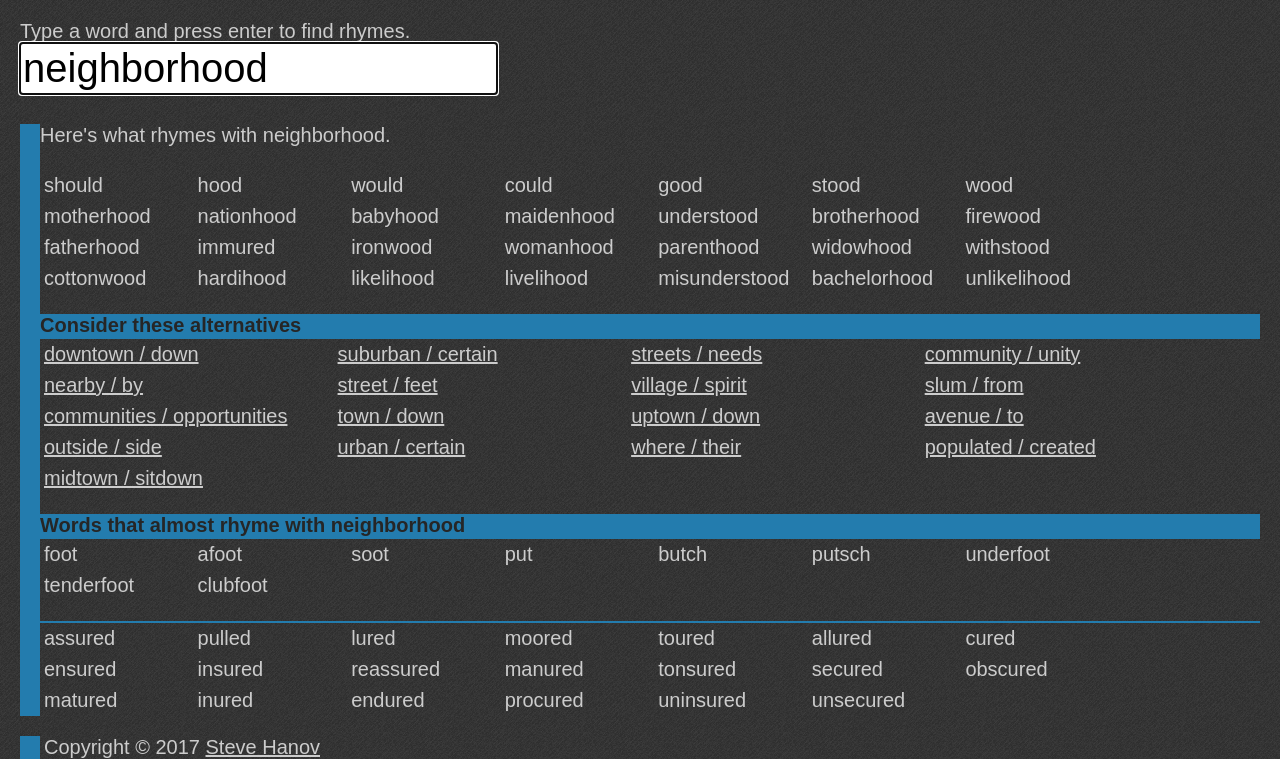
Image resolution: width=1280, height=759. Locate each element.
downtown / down (121, 354)
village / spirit (689, 385)
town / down (391, 416)
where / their (686, 447)
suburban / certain (418, 354)
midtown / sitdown (123, 478)
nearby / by (93, 385)
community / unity (1003, 354)
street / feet (388, 385)
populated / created (1010, 447)
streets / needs (696, 354)
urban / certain (402, 447)
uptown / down (695, 416)
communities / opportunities (165, 416)
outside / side (103, 447)
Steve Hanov (263, 747)
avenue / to (974, 416)
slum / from (974, 385)
